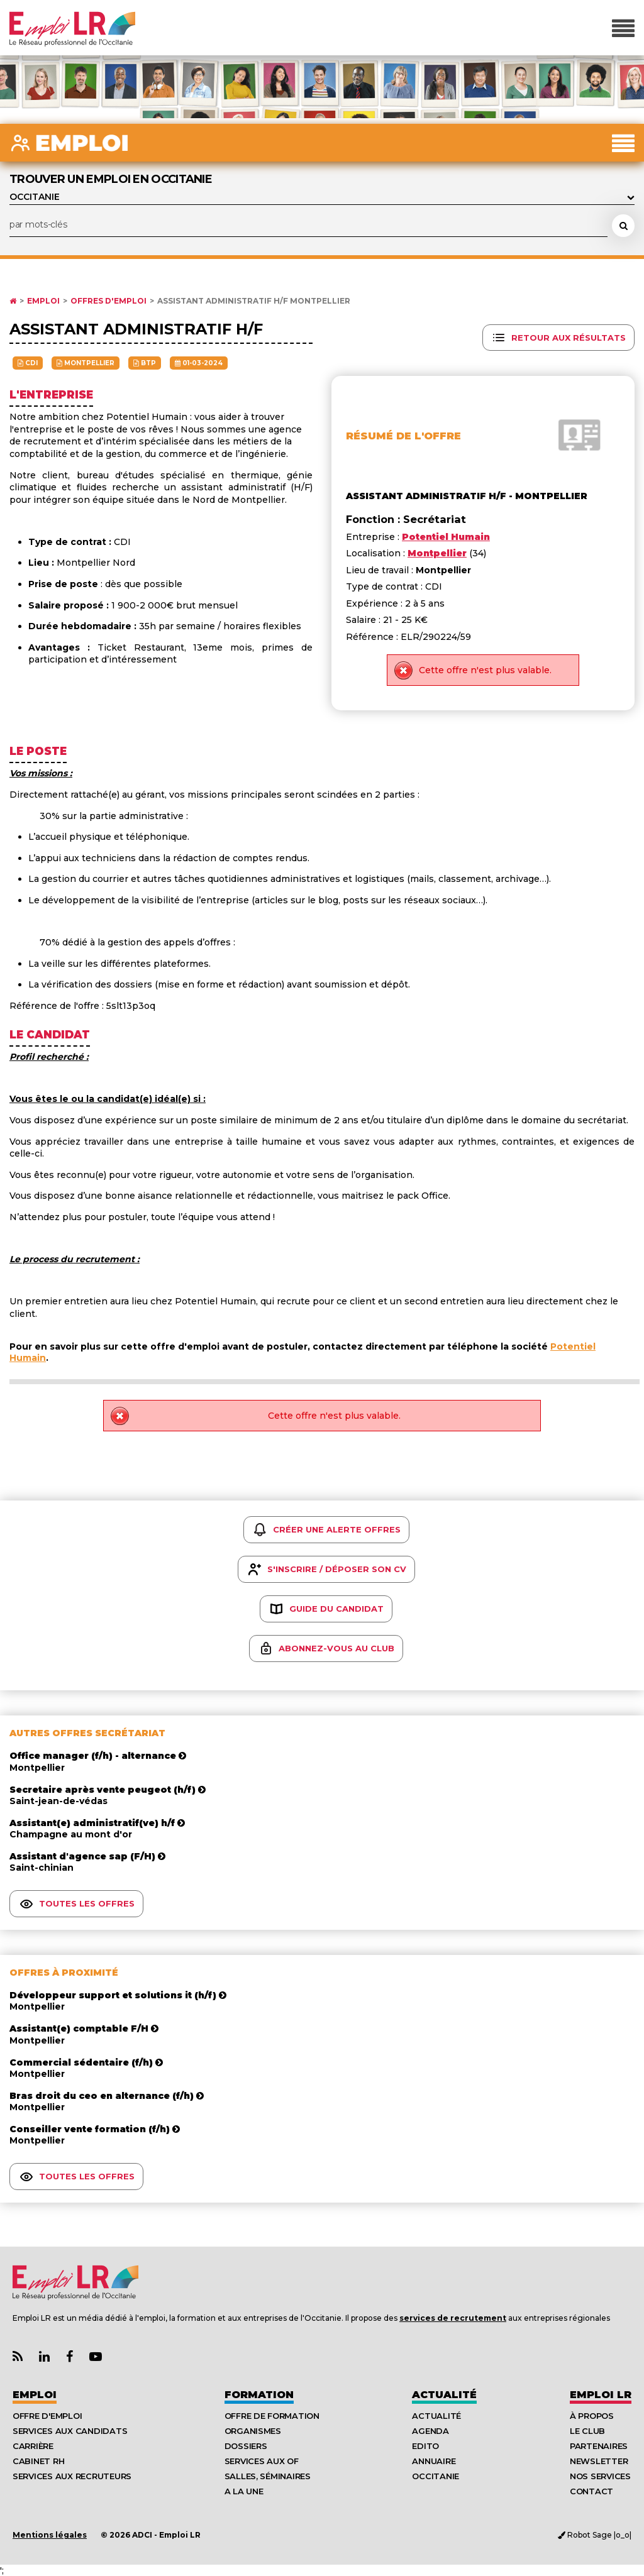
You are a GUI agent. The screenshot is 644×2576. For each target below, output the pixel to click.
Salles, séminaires (268, 2476)
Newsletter (599, 2461)
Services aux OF (262, 2461)
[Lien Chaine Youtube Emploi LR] (95, 2357)
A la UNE (244, 2491)
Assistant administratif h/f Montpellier (253, 301)
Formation (259, 2395)
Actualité (444, 2395)
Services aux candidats (70, 2431)
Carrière (33, 2446)
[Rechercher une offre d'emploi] (623, 225)
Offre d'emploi (47, 2416)
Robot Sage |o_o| (594, 2535)
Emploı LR (600, 2395)
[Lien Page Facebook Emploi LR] (69, 2357)
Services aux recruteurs (72, 2476)
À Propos (592, 2416)
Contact (591, 2491)
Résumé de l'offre (403, 436)
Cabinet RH (38, 2461)
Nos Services (600, 2476)
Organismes (253, 2431)
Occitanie (435, 2476)
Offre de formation (272, 2416)
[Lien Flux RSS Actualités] (18, 2357)
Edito (425, 2446)
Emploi (43, 301)
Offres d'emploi (108, 301)
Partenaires (599, 2446)
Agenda (430, 2431)
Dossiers (246, 2446)
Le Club (587, 2431)
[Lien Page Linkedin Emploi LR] (44, 2357)
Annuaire (433, 2461)
